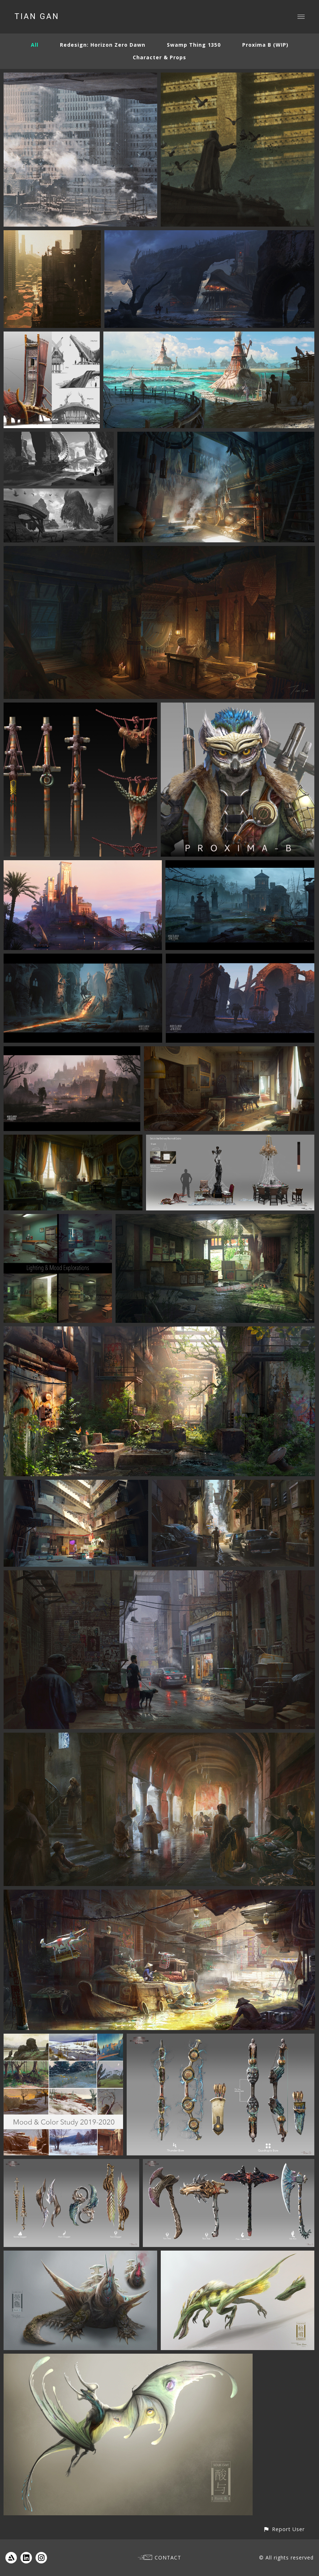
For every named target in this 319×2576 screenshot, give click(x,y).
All (34, 44)
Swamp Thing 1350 (194, 44)
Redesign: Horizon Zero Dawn (102, 44)
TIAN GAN (36, 16)
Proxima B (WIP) (265, 44)
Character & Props (159, 57)
